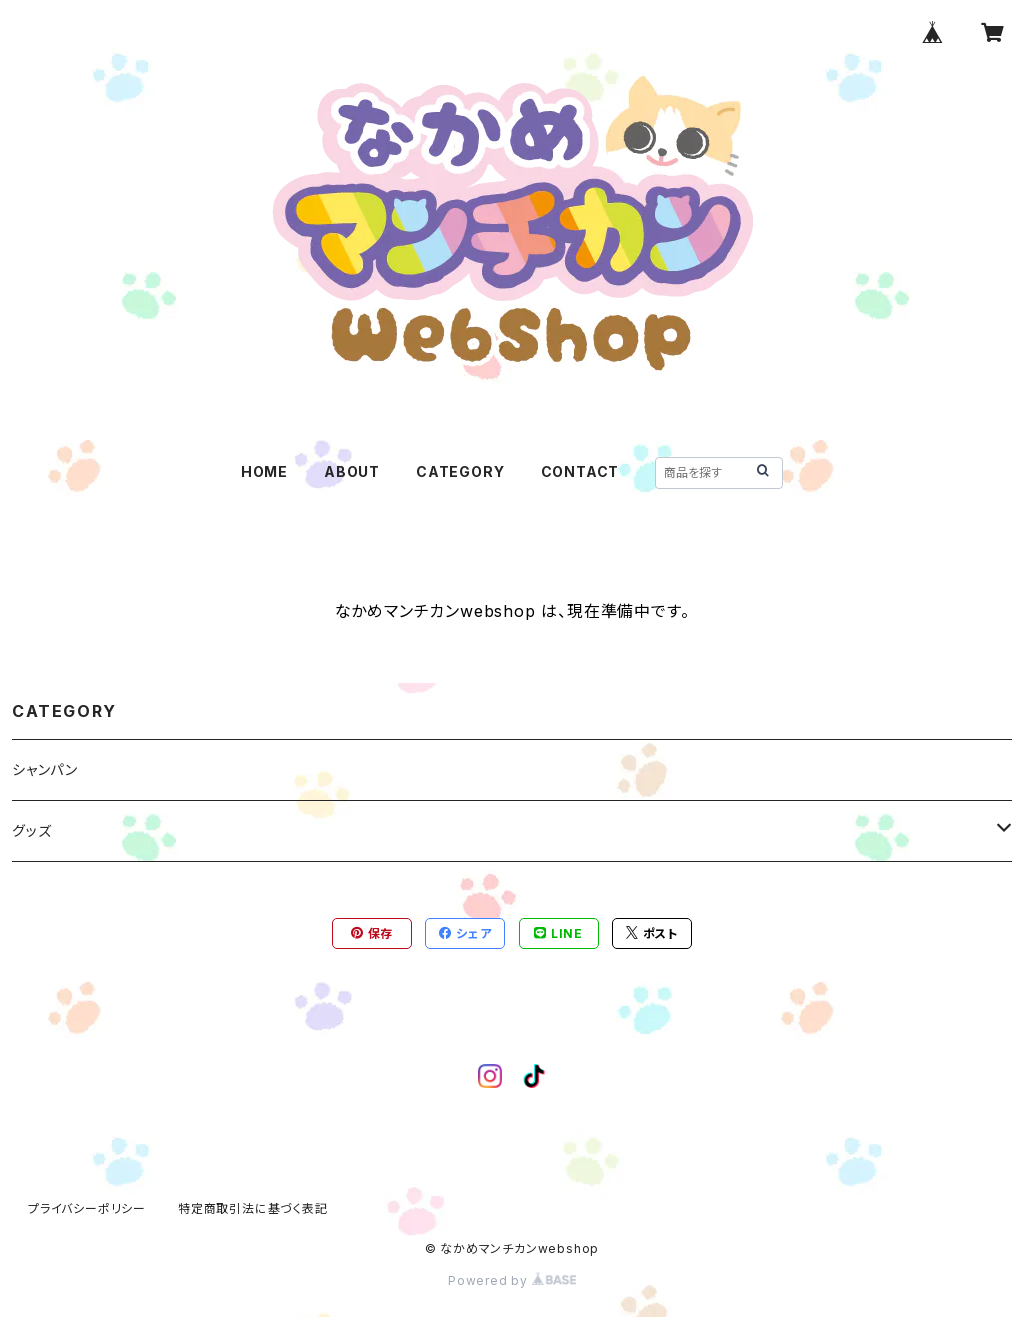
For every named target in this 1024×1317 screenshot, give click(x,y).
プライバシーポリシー (87, 1208)
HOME (264, 471)
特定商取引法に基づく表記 (253, 1208)
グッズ (31, 830)
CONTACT (580, 471)
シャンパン (45, 769)
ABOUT (352, 471)
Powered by (512, 1280)
